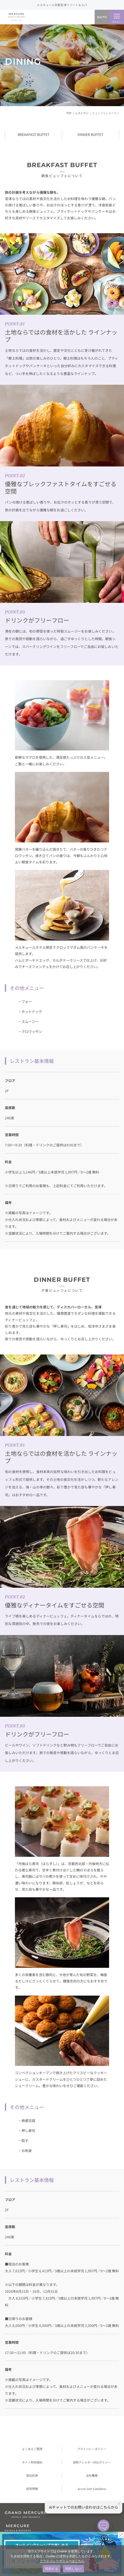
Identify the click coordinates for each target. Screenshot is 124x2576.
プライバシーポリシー (91, 2449)
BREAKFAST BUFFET (33, 134)
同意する (51, 2569)
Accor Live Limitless (92, 2488)
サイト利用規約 (32, 2462)
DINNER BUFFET (90, 134)
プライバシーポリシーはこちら (62, 2561)
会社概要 (92, 2475)
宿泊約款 (32, 2475)
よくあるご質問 (32, 2449)
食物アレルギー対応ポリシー (92, 2462)
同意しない (73, 2569)
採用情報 (32, 2488)
